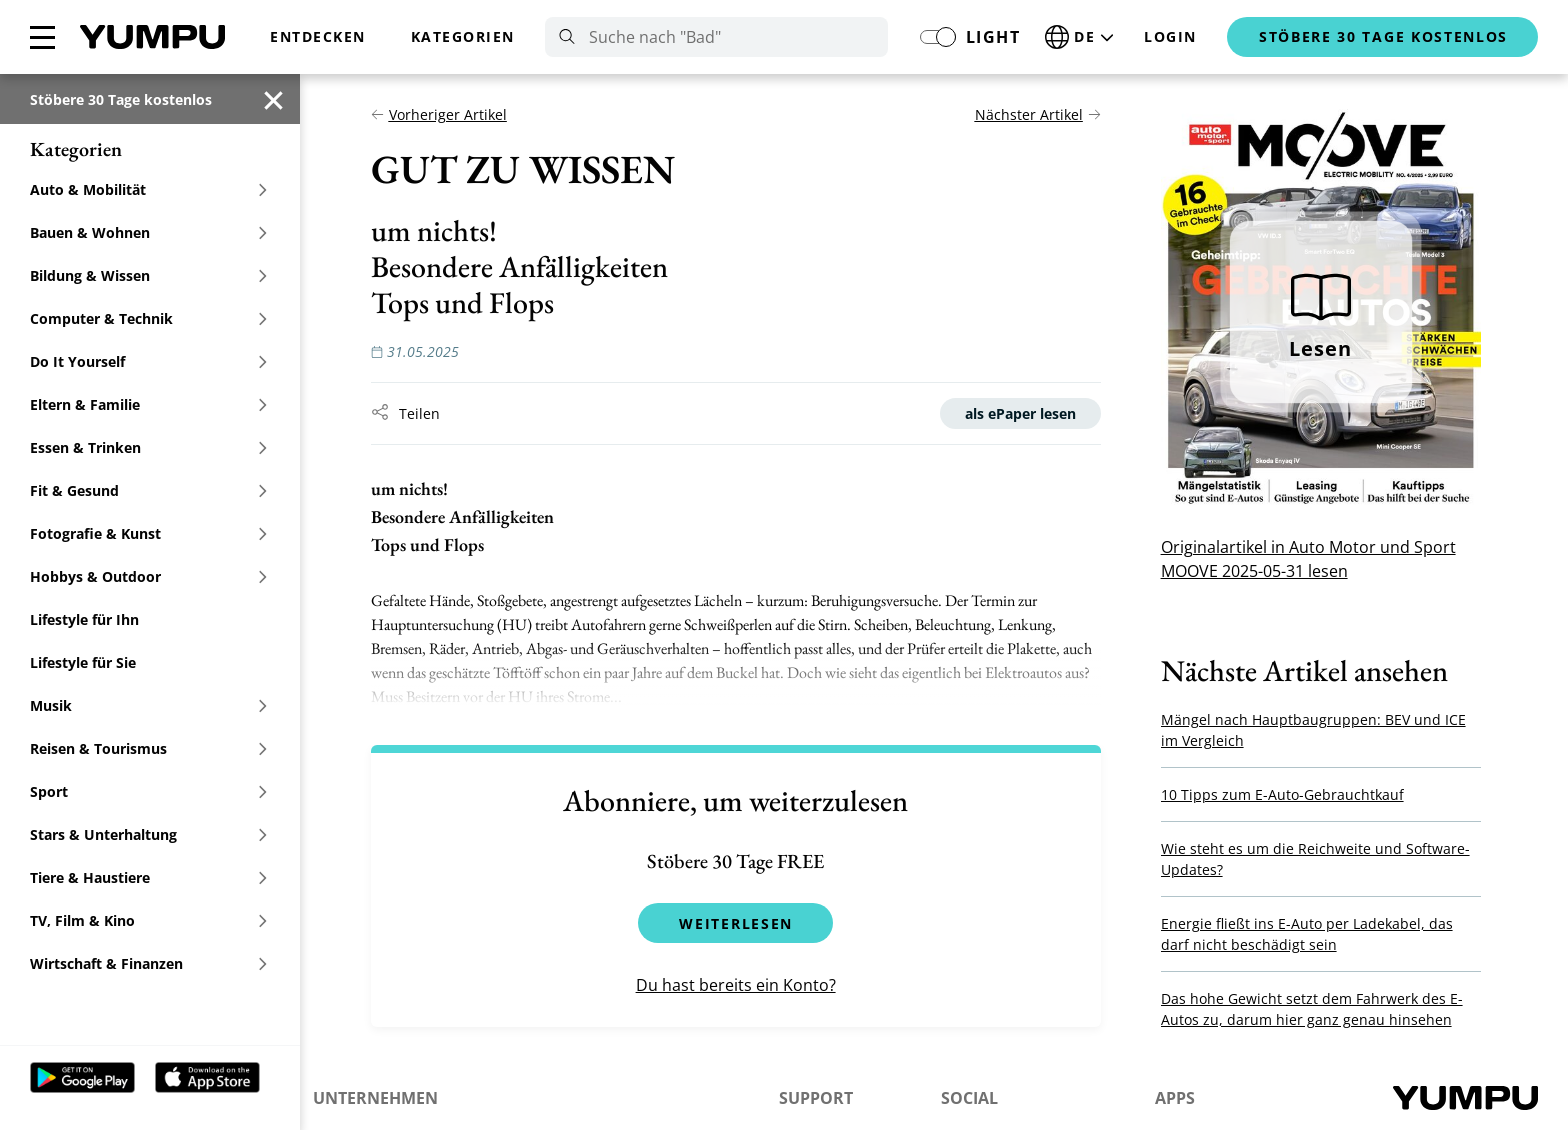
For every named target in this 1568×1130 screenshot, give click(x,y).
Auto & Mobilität (149, 189)
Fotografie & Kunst (149, 533)
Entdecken (318, 36)
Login (1170, 37)
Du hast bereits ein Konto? (744, 985)
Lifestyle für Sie (83, 662)
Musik (149, 705)
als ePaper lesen (1028, 413)
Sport (149, 791)
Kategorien (463, 36)
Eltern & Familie (149, 404)
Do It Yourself (149, 361)
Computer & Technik (149, 318)
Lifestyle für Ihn (84, 619)
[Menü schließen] (42, 37)
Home (152, 37)
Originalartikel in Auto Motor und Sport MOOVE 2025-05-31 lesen (1316, 559)
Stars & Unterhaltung (149, 834)
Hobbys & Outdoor (149, 576)
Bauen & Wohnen (149, 232)
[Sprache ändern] (1082, 37)
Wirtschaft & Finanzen (149, 963)
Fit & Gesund (149, 490)
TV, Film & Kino (149, 920)
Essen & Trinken (149, 447)
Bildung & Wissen (149, 275)
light (993, 37)
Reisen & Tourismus (149, 748)
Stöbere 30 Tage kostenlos (121, 99)
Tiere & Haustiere (149, 877)
